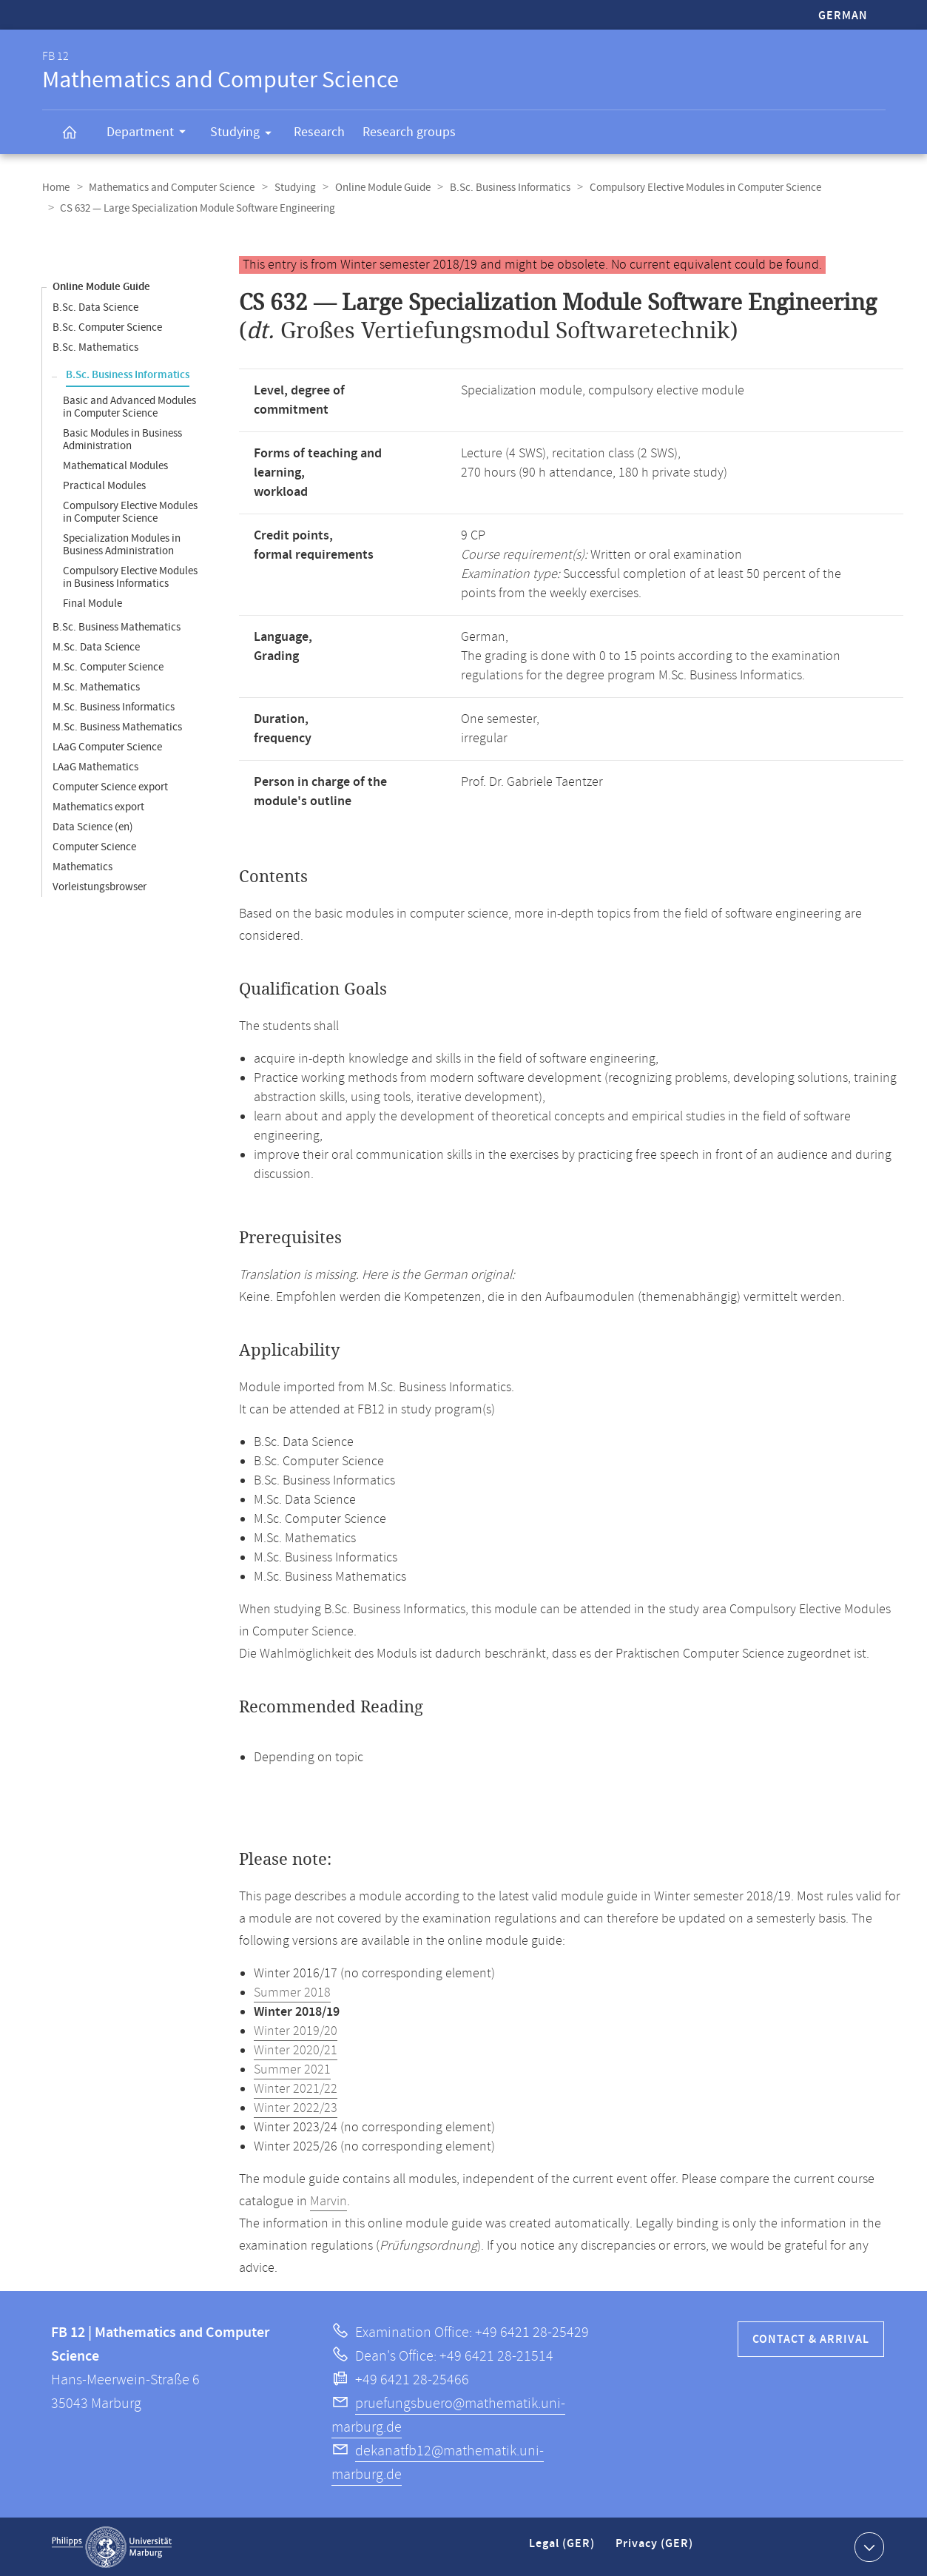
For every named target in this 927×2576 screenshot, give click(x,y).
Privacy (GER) (655, 2549)
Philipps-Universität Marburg (112, 2546)
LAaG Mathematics (95, 766)
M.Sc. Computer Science (108, 666)
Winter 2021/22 (295, 2088)
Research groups (409, 132)
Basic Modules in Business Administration (122, 439)
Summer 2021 (292, 2069)
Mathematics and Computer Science (170, 188)
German (843, 16)
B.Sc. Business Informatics (503, 188)
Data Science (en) (93, 826)
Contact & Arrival (810, 2339)
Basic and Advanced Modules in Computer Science (129, 406)
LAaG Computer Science (107, 746)
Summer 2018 (292, 1992)
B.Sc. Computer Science (107, 327)
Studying (245, 135)
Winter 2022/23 (295, 2107)
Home (56, 188)
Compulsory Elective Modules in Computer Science (697, 188)
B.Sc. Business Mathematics (117, 626)
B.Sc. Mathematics (95, 347)
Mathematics (82, 866)
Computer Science (94, 846)
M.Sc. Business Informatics (114, 706)
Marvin (328, 2201)
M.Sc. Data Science (96, 646)
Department (151, 134)
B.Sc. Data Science (95, 307)
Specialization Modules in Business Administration (122, 544)
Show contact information (867, 2545)
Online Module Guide (377, 188)
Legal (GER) (563, 2549)
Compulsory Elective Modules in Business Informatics (130, 576)
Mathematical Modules (115, 465)
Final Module (92, 603)
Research (319, 132)
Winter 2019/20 (295, 2030)
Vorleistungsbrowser (99, 886)
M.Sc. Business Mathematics (117, 726)
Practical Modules (104, 485)
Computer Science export (110, 786)
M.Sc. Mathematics (96, 686)
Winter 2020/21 (295, 2050)
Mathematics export (98, 806)
